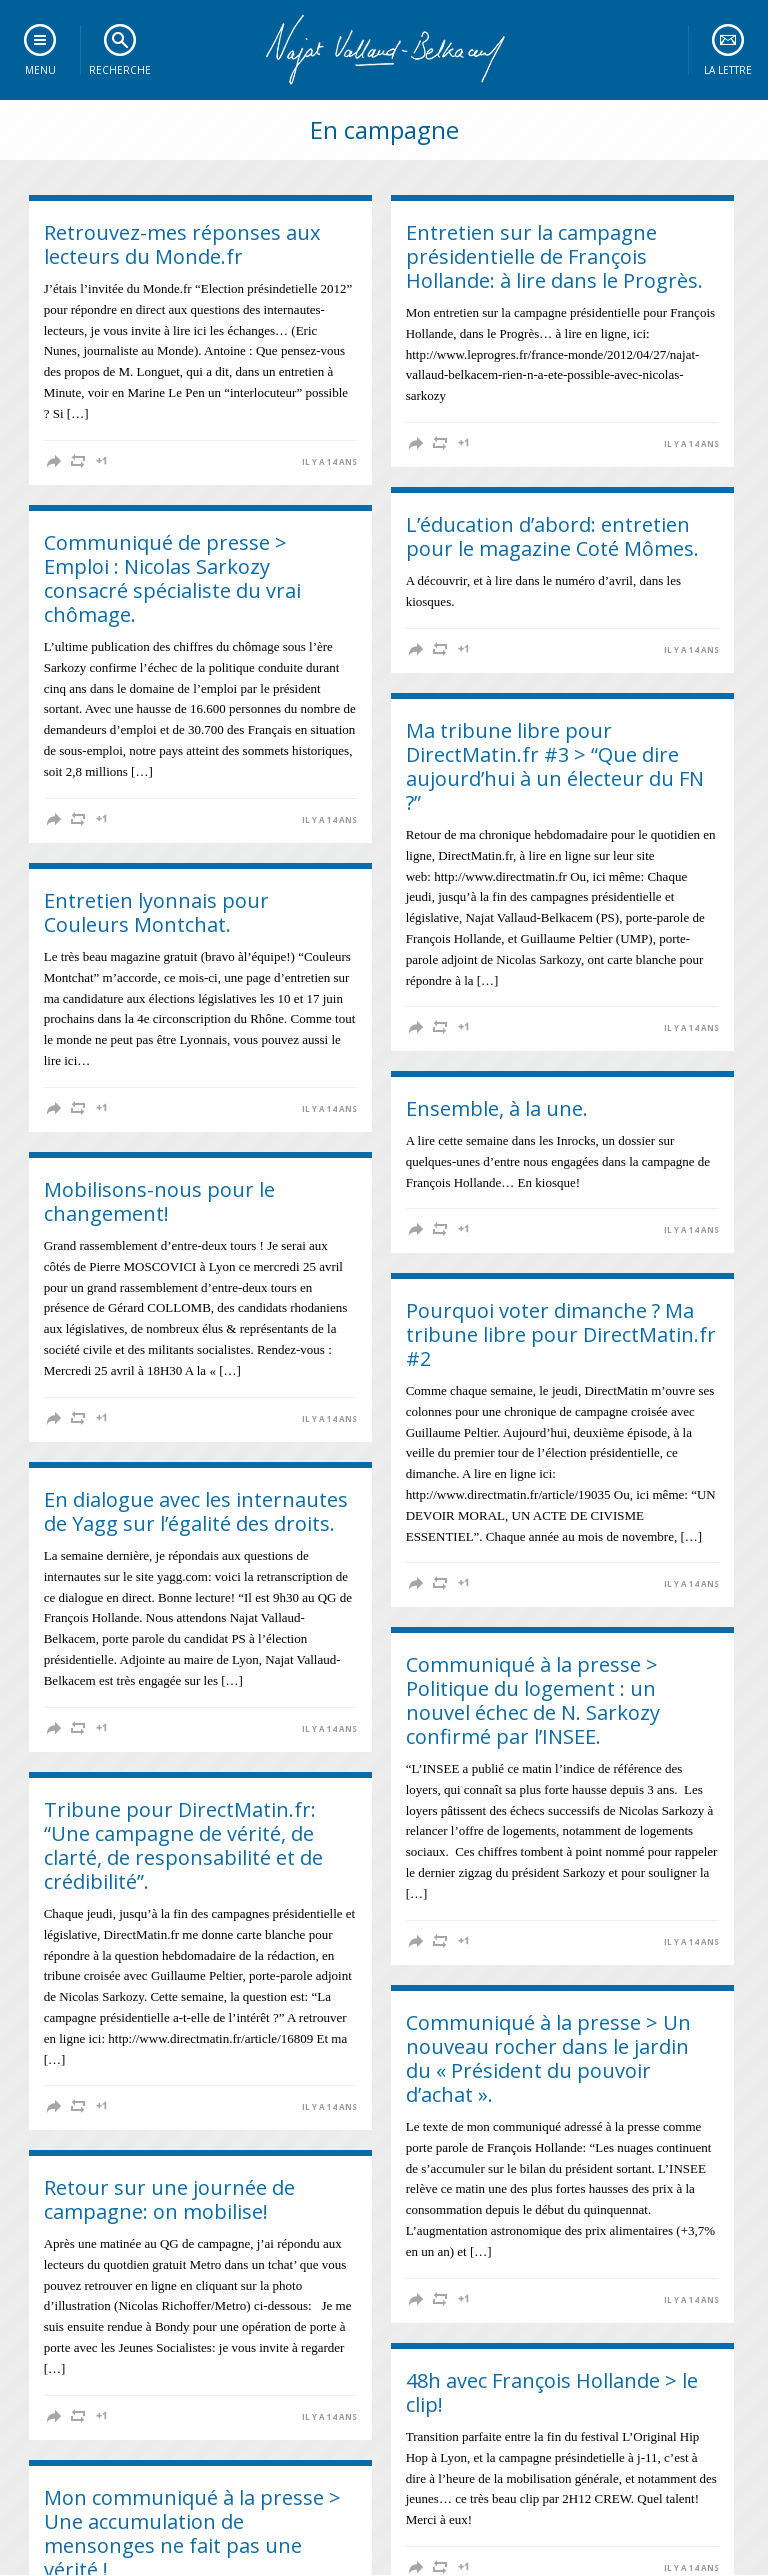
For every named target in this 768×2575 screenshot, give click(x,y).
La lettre (728, 70)
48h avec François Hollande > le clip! (552, 2392)
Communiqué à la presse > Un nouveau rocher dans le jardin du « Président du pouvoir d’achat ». (548, 2058)
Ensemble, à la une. (497, 1108)
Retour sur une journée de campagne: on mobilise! (169, 2199)
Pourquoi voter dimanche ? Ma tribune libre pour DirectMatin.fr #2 (561, 1334)
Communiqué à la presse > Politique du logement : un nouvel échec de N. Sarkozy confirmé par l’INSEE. (533, 1700)
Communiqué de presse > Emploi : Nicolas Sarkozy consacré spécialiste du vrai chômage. (172, 578)
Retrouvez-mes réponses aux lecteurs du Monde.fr (182, 244)
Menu (40, 70)
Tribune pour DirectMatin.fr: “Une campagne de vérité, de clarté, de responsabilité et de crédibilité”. (183, 1845)
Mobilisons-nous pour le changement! (159, 1201)
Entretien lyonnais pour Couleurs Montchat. (156, 912)
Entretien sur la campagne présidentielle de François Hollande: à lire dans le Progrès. (554, 256)
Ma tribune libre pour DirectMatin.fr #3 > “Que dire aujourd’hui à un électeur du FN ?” (555, 766)
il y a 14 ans (329, 462)
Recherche (120, 70)
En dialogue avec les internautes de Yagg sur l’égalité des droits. (196, 1511)
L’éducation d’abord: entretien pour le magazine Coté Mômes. (552, 536)
